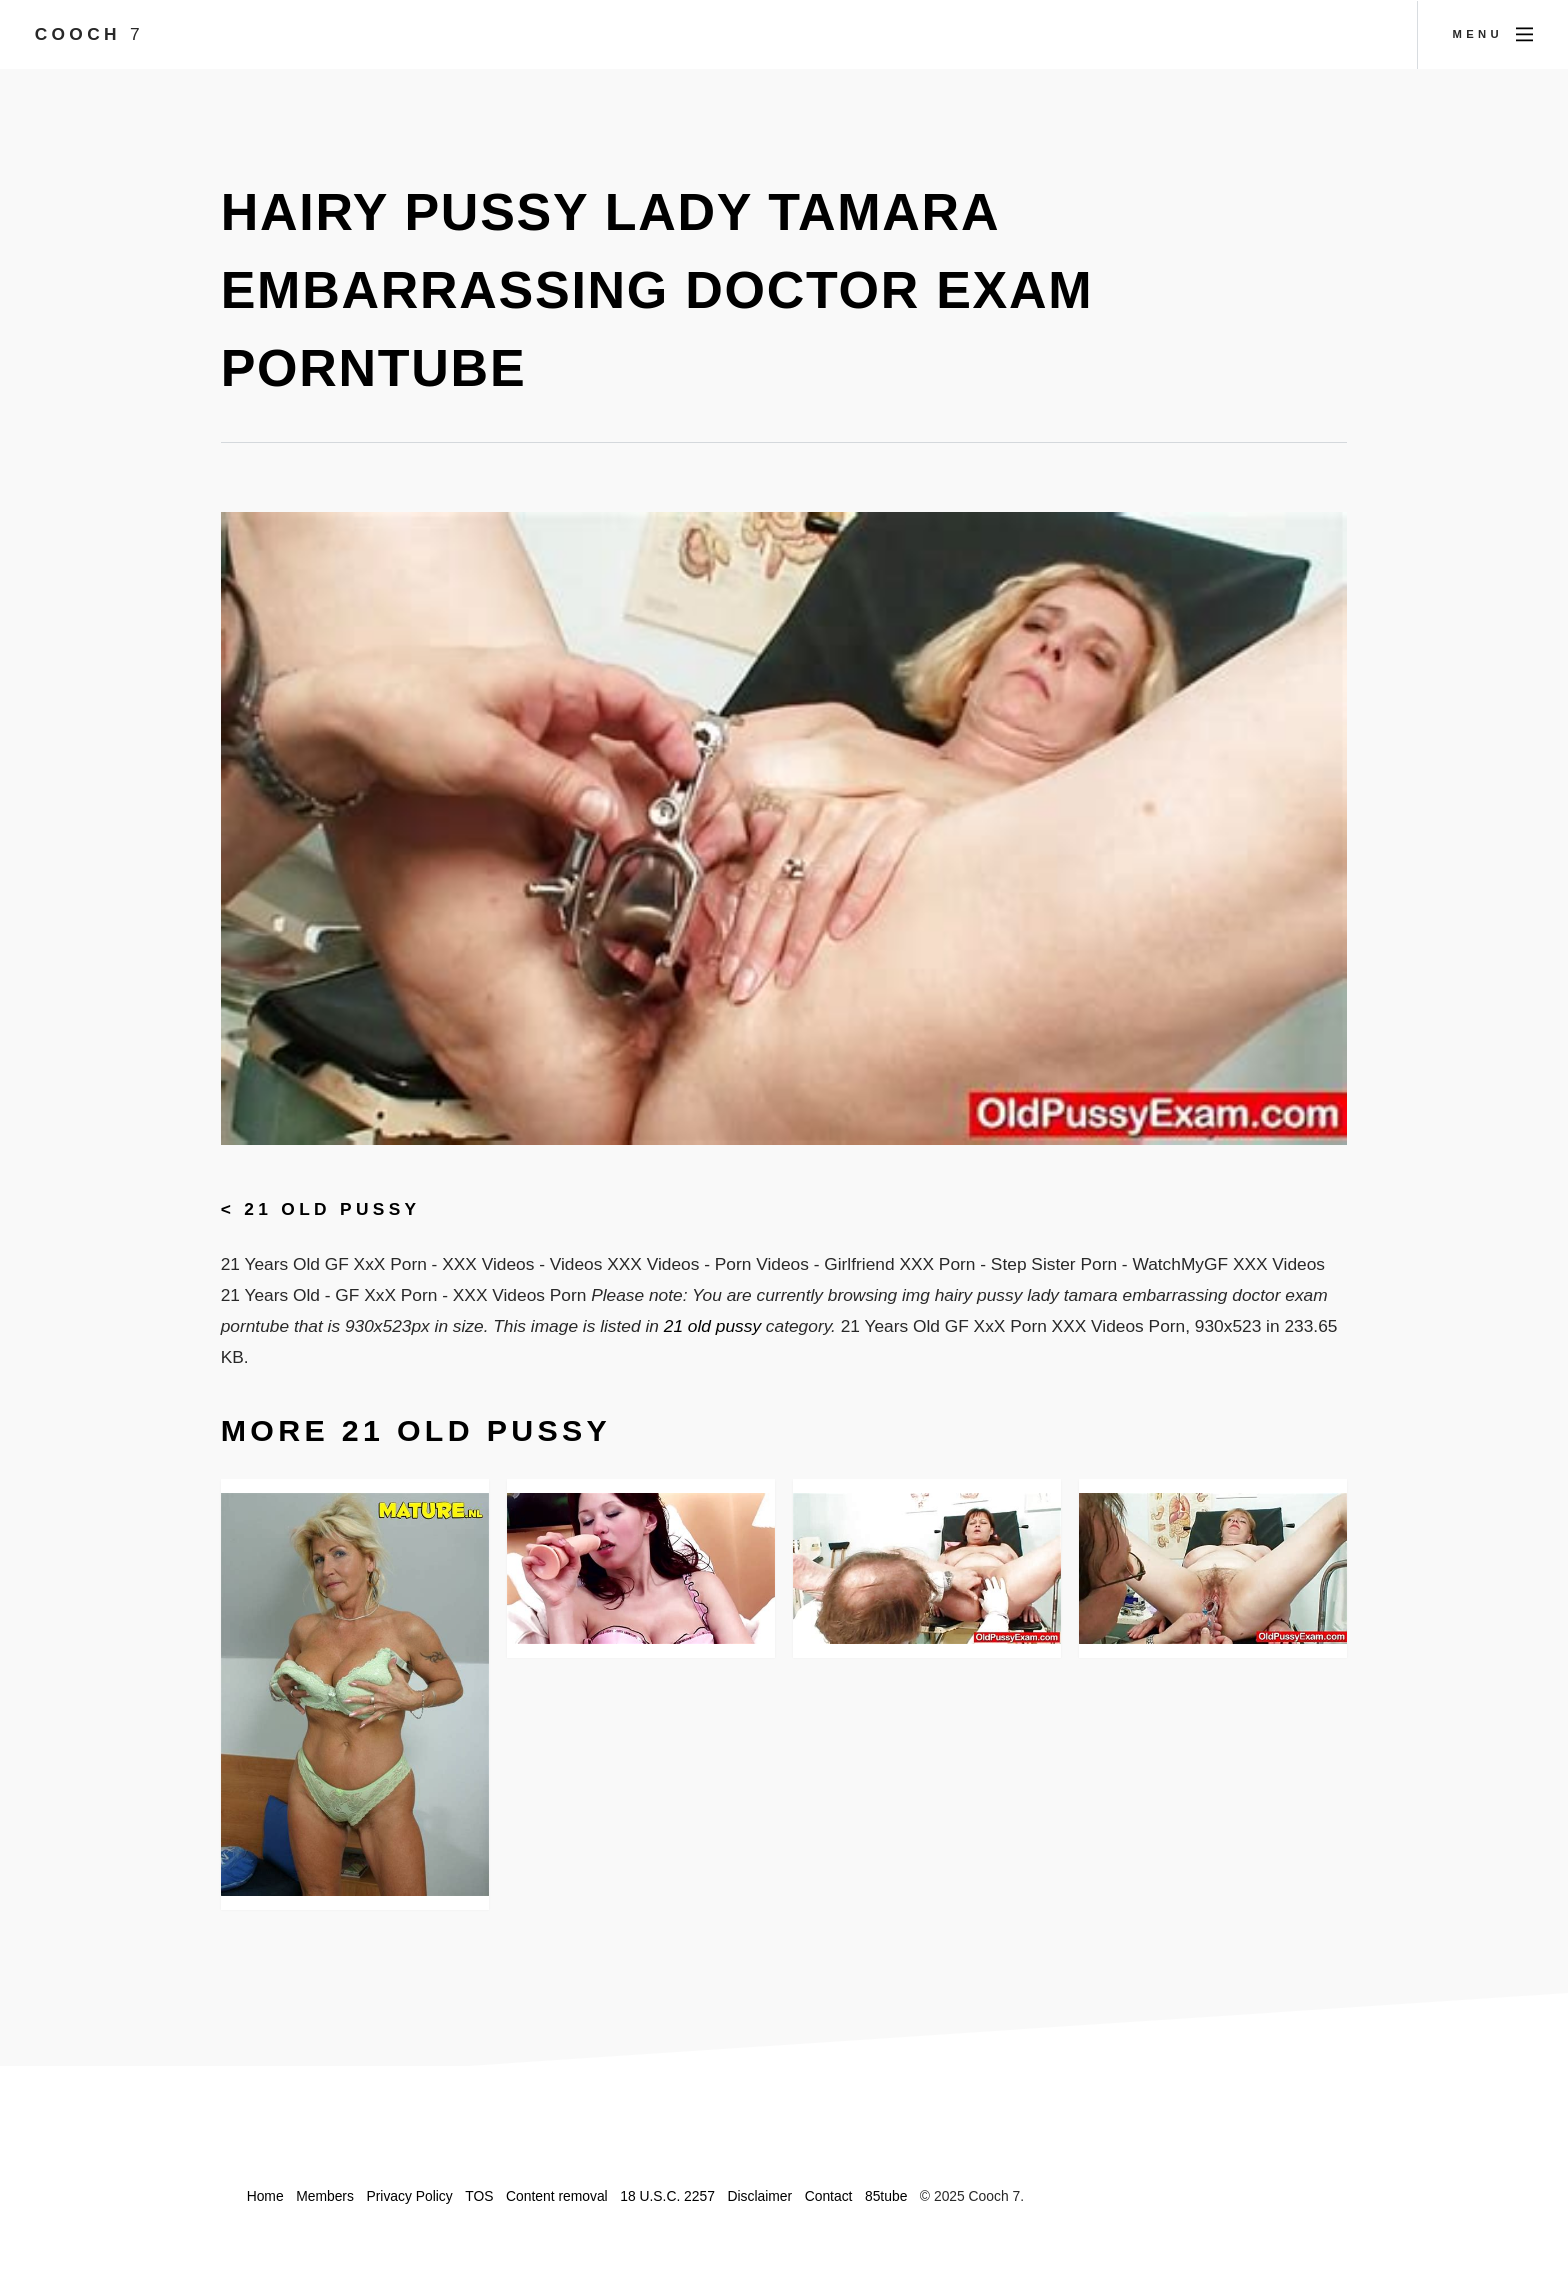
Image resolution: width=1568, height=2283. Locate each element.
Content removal (557, 2196)
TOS (479, 2196)
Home (265, 2196)
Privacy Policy (409, 2196)
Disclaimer (759, 2196)
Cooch (89, 34)
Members (325, 2196)
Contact (829, 2196)
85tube (886, 2196)
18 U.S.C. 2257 (667, 2196)
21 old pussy (332, 1209)
